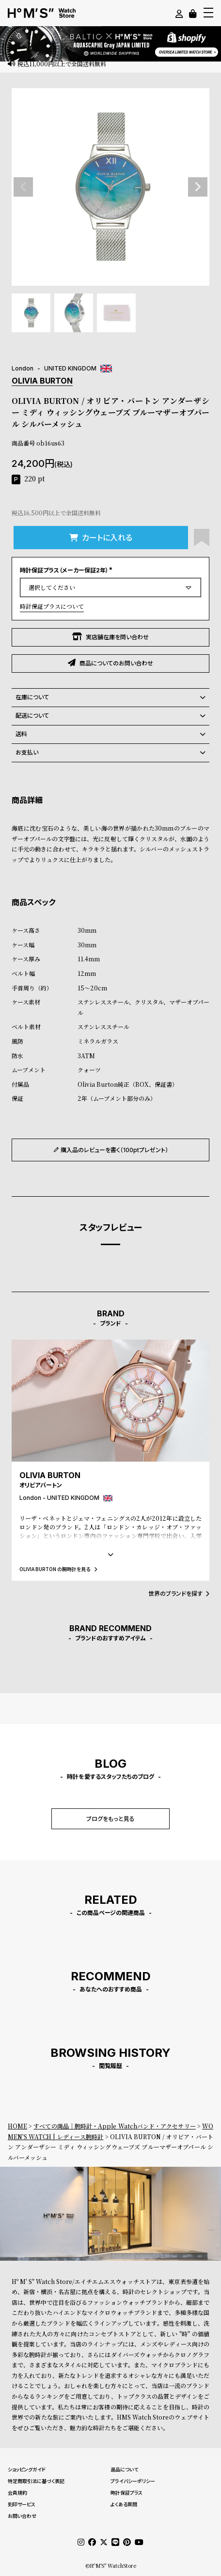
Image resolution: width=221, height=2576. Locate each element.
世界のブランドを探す (178, 1593)
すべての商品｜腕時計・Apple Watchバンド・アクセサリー (114, 2126)
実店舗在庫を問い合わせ (110, 636)
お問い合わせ (22, 2516)
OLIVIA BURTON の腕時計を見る (58, 1569)
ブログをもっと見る (110, 1818)
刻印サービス (21, 2504)
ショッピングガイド (27, 2469)
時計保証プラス (126, 2493)
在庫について (110, 697)
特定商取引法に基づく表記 (36, 2481)
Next (197, 187)
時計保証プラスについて (52, 606)
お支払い (110, 752)
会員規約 (17, 2493)
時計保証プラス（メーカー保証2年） (67, 570)
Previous (23, 187)
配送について (110, 716)
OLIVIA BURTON (42, 381)
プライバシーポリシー (132, 2481)
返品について (124, 2469)
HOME (17, 2126)
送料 (110, 734)
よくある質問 (123, 2504)
